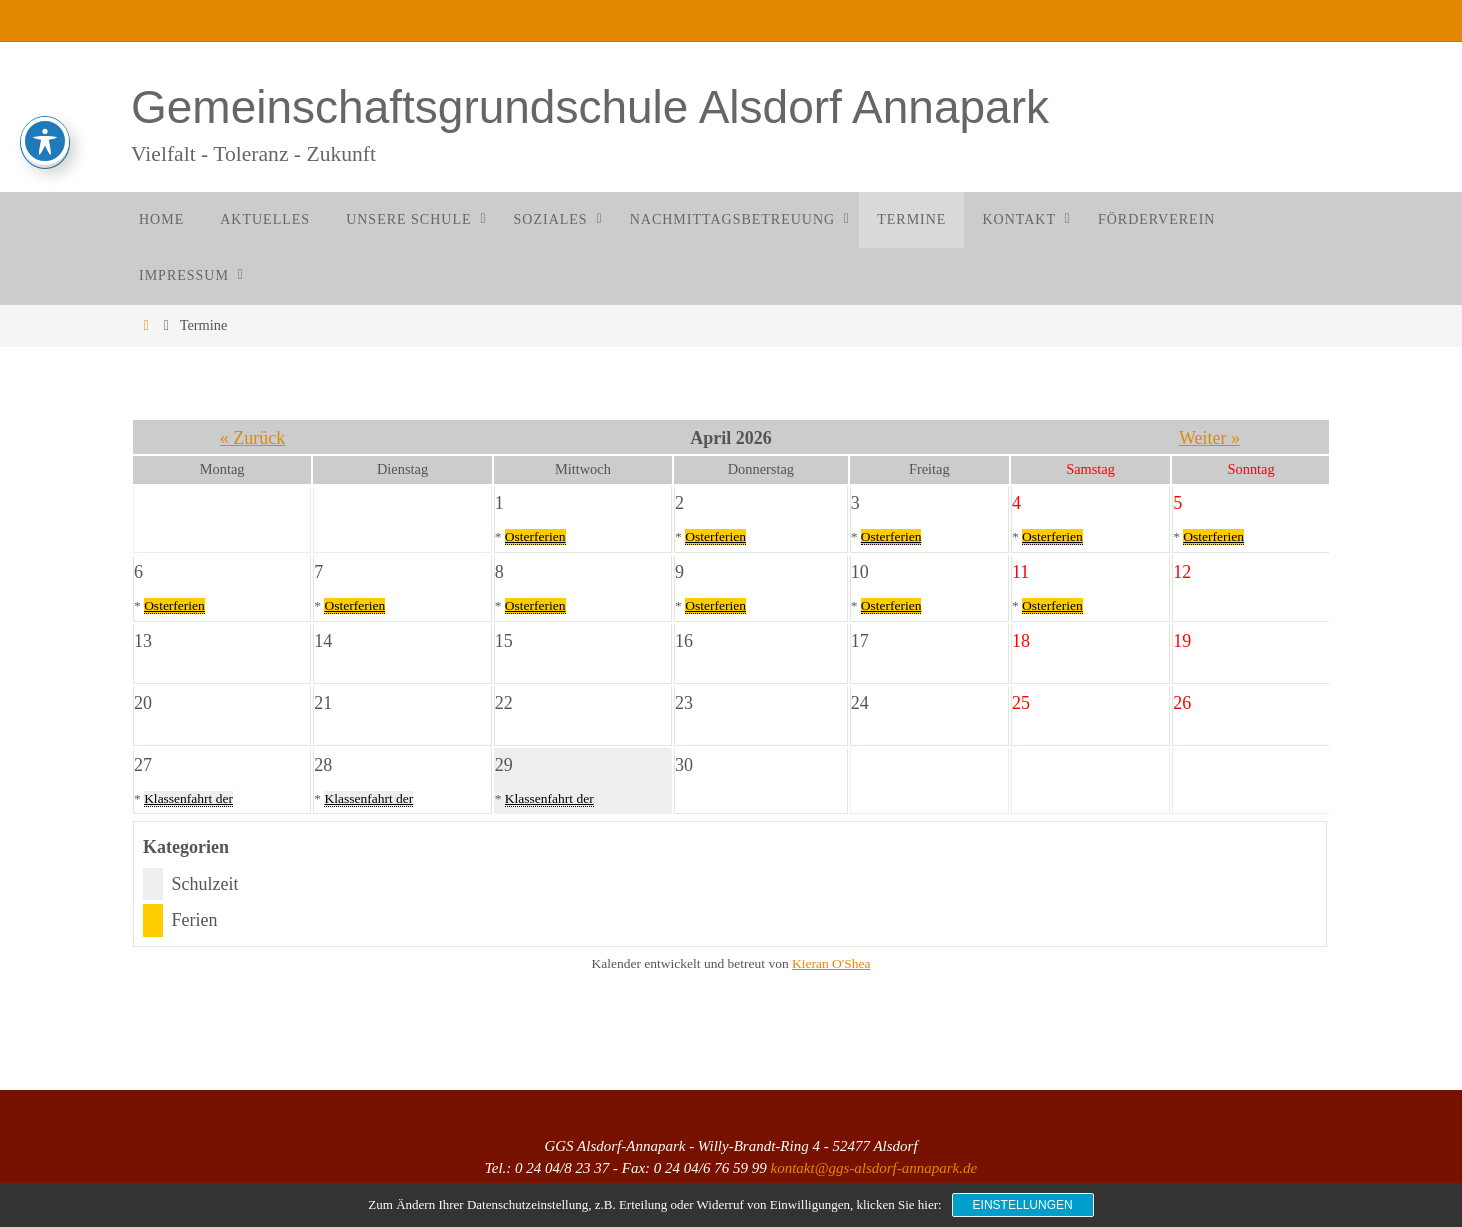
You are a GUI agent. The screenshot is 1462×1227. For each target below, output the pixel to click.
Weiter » (1209, 438)
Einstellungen (1023, 1205)
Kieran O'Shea (831, 963)
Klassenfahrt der (188, 798)
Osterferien (535, 536)
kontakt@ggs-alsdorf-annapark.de (873, 1168)
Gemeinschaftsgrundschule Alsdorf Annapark (590, 107)
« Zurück (252, 438)
